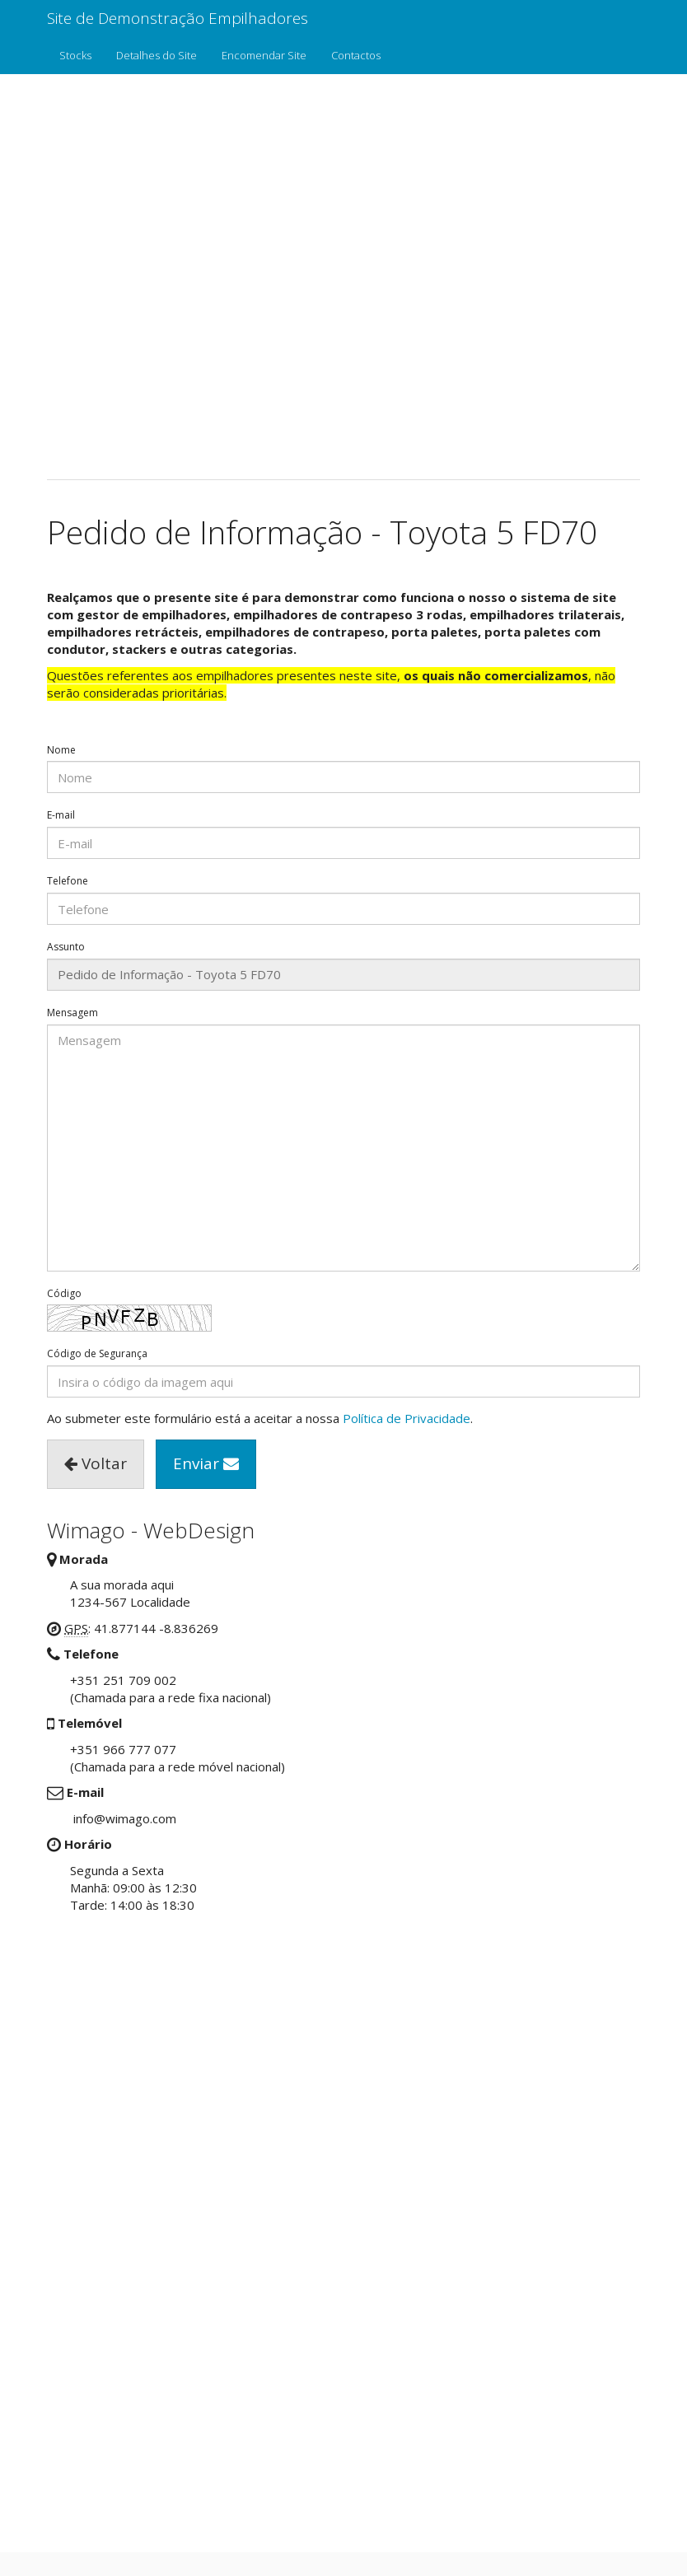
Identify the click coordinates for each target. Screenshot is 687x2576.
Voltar (95, 1463)
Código (64, 1293)
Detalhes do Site (156, 55)
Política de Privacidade (406, 1418)
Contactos (356, 55)
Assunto (66, 947)
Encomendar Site (264, 55)
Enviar (206, 1463)
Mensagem (72, 1013)
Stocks (75, 55)
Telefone (67, 881)
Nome (61, 750)
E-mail (61, 815)
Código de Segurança (97, 1353)
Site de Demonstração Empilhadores (177, 18)
